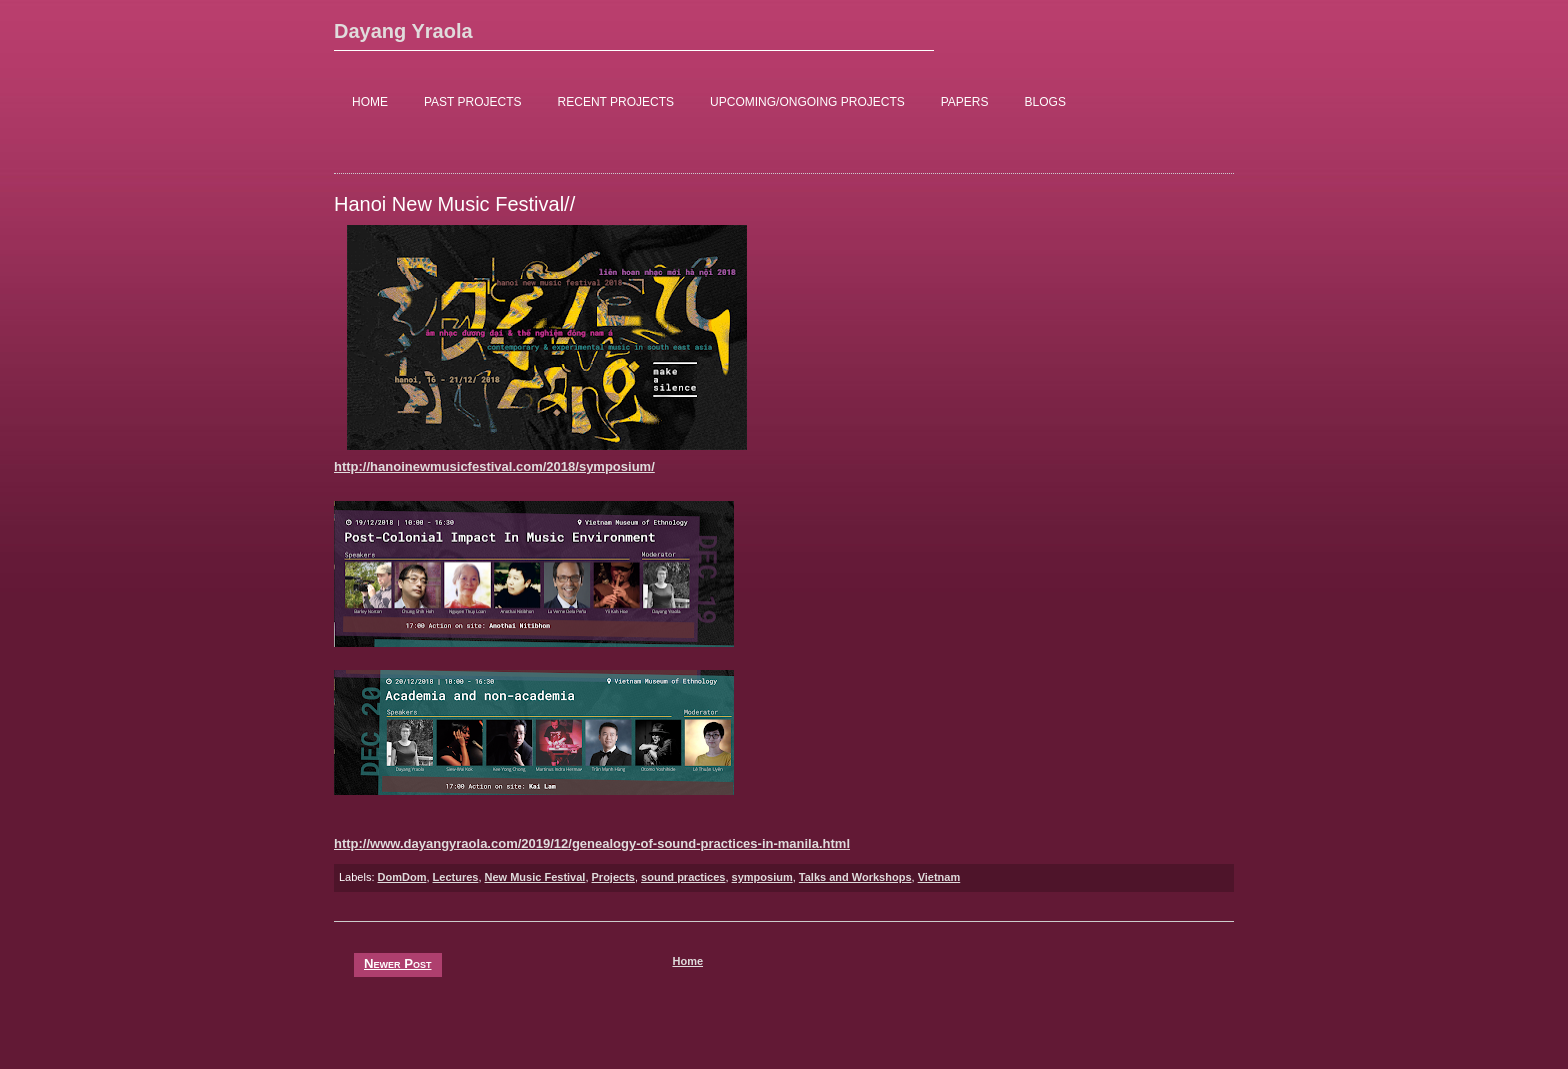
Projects (613, 877)
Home (687, 961)
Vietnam (939, 877)
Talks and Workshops (855, 877)
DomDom (402, 877)
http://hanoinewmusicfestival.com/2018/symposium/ (494, 466)
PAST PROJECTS (473, 102)
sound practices (683, 877)
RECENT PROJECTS (616, 102)
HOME (370, 102)
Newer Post (398, 963)
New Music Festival (535, 877)
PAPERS (965, 102)
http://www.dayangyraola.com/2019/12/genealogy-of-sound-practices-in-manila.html (592, 843)
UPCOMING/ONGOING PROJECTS (807, 102)
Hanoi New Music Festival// (454, 204)
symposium (762, 877)
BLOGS (1045, 102)
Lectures (456, 877)
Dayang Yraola (403, 31)
